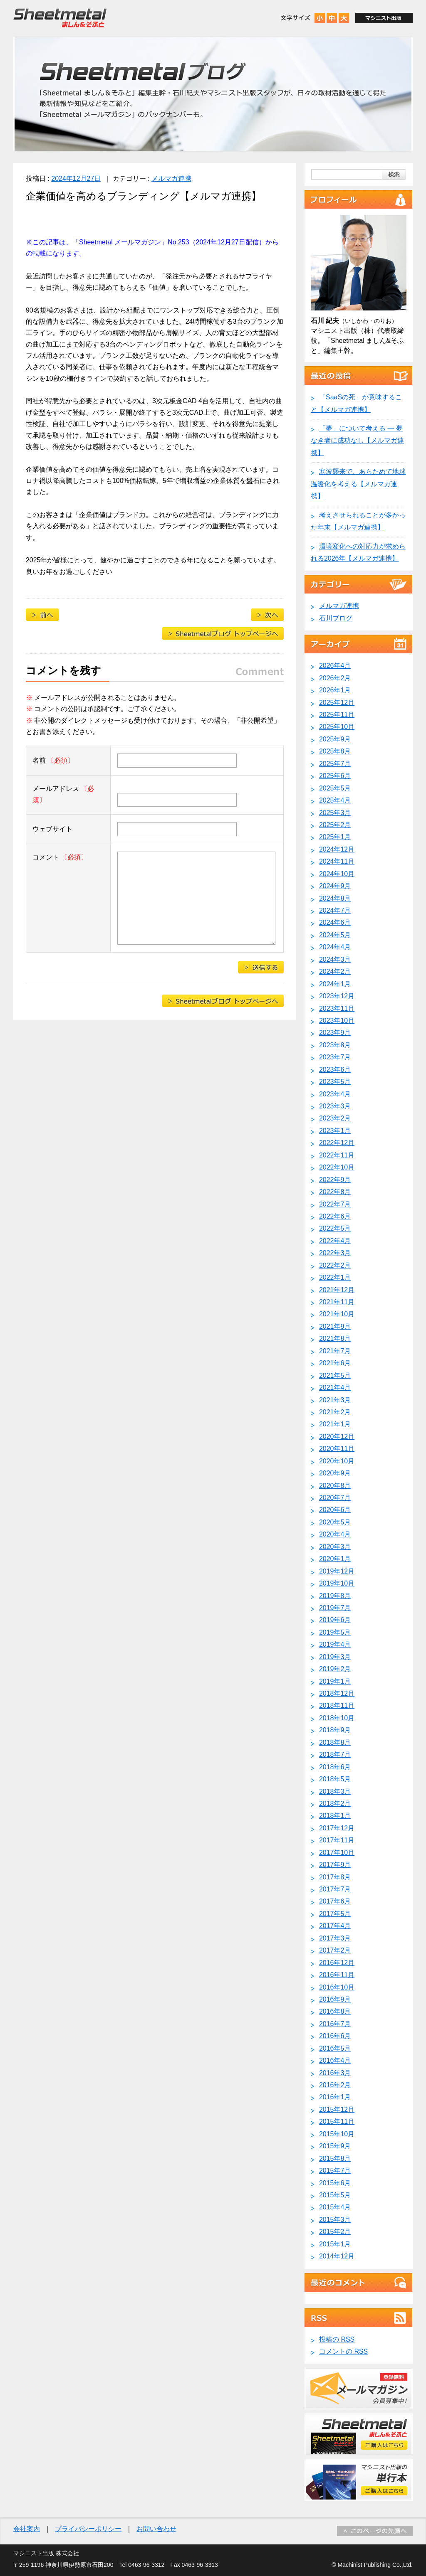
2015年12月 (336, 2109)
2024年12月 (336, 849)
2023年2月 (335, 1118)
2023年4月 (335, 1094)
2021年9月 (335, 1326)
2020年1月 (335, 1558)
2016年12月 (336, 1962)
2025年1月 (335, 836)
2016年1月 (335, 2097)
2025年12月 (336, 702)
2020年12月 (336, 1436)
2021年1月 (335, 1424)
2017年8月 (335, 1877)
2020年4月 (335, 1534)
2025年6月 (335, 775)
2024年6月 (335, 922)
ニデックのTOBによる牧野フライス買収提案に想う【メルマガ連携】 (267, 614)
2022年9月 (335, 1179)
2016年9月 (335, 1999)
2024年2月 (335, 971)
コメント (59, 857)
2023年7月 (335, 1057)
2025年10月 (336, 726)
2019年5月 (335, 1632)
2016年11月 (336, 1974)
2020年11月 (336, 1448)
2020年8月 (335, 1485)
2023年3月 (335, 1106)
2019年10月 (336, 1583)
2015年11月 (336, 2121)
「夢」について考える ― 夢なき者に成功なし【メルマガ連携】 (357, 440)
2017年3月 (335, 1938)
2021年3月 (335, 1400)
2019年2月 (335, 1668)
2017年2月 (335, 1950)
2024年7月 (335, 910)
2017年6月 (335, 1901)
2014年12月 (336, 2256)
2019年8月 (335, 1595)
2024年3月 (335, 959)
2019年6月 (335, 1619)
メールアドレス (63, 794)
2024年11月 (336, 861)
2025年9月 (335, 739)
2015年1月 (335, 2244)
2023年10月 (336, 1020)
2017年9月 (335, 1864)
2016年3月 (335, 2072)
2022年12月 (336, 1142)
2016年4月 (335, 2060)
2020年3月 (335, 1546)
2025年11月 (336, 714)
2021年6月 (335, 1363)
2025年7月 (335, 763)
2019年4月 (335, 1644)
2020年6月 (335, 1509)
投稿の (336, 2339)
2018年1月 (335, 1815)
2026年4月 (335, 665)
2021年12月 (336, 1289)
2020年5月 (335, 1522)
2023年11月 (336, 1008)
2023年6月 (335, 1069)
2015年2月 (335, 2231)
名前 (53, 760)
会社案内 (26, 2528)
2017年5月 (335, 1913)
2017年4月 (335, 1925)
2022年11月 (336, 1155)
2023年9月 (335, 1032)
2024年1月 (335, 984)
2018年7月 (335, 1754)
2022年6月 (335, 1216)
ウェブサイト (52, 828)
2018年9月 (335, 1730)
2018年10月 (336, 1717)
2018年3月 (335, 1791)
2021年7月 (335, 1350)
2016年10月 (336, 1987)
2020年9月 (335, 1473)
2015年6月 (335, 2183)
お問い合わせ (156, 2528)
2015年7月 (335, 2170)
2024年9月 (335, 885)
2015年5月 (335, 2195)
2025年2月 (335, 824)
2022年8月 (335, 1191)
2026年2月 (335, 678)
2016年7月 (335, 2023)
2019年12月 (336, 1571)
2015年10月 (336, 2134)
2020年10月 (336, 1461)
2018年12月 (336, 1693)
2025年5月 (335, 788)
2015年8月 (335, 2158)
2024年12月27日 (76, 178)
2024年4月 (335, 947)
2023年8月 (335, 1045)
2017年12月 (336, 1828)
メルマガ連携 (171, 178)
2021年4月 (335, 1387)
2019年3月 (335, 1656)
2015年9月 (335, 2146)
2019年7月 (335, 1607)
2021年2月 (335, 1412)
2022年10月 (336, 1167)
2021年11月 (336, 1301)
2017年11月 (336, 1840)
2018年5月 (335, 1779)
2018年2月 (335, 1803)
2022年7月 (335, 1204)
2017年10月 (336, 1852)
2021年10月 (336, 1314)
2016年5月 (335, 2048)
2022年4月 (335, 1240)
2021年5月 (335, 1375)
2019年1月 (335, 1681)
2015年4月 (335, 2207)
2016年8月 (335, 2011)
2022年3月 (335, 1252)
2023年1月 (335, 1130)
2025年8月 (335, 751)
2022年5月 (335, 1228)
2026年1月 (335, 690)
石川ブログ (335, 618)
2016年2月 (335, 2084)
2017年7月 (335, 1889)
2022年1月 (335, 1277)
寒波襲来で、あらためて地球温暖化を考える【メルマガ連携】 (358, 484)
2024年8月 (335, 898)
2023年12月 (336, 996)
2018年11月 (336, 1705)
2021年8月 (335, 1338)
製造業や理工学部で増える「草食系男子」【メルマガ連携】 (42, 614)
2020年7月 (335, 1497)
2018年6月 (335, 1767)
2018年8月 (335, 1742)
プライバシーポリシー (88, 2528)
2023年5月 (335, 1081)
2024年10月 (336, 873)
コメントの (343, 2351)
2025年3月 (335, 812)
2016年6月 (335, 2035)
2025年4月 (335, 800)
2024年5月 (335, 934)
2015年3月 (335, 2219)
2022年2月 (335, 1265)
